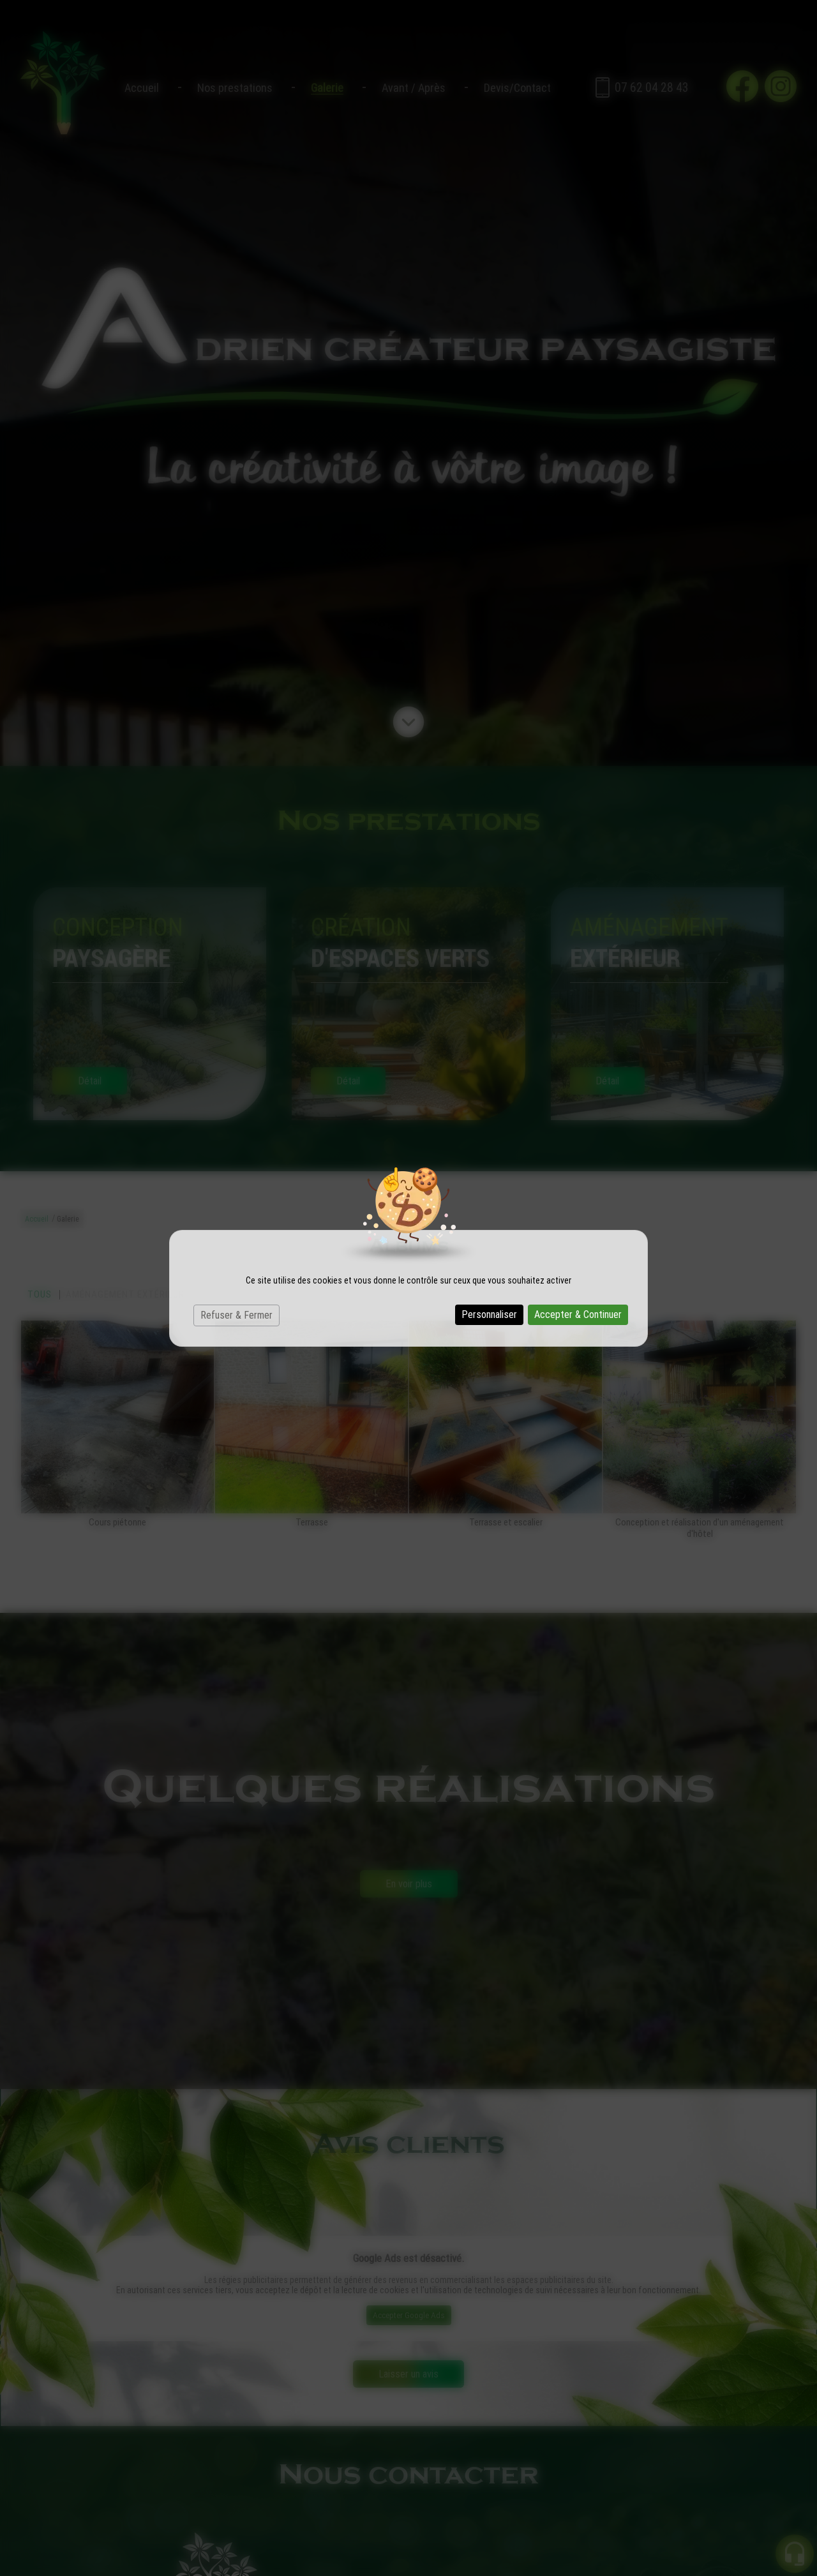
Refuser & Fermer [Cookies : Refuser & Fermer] (236, 1315)
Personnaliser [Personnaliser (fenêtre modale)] (489, 1314)
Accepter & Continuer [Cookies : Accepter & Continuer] (578, 1314)
